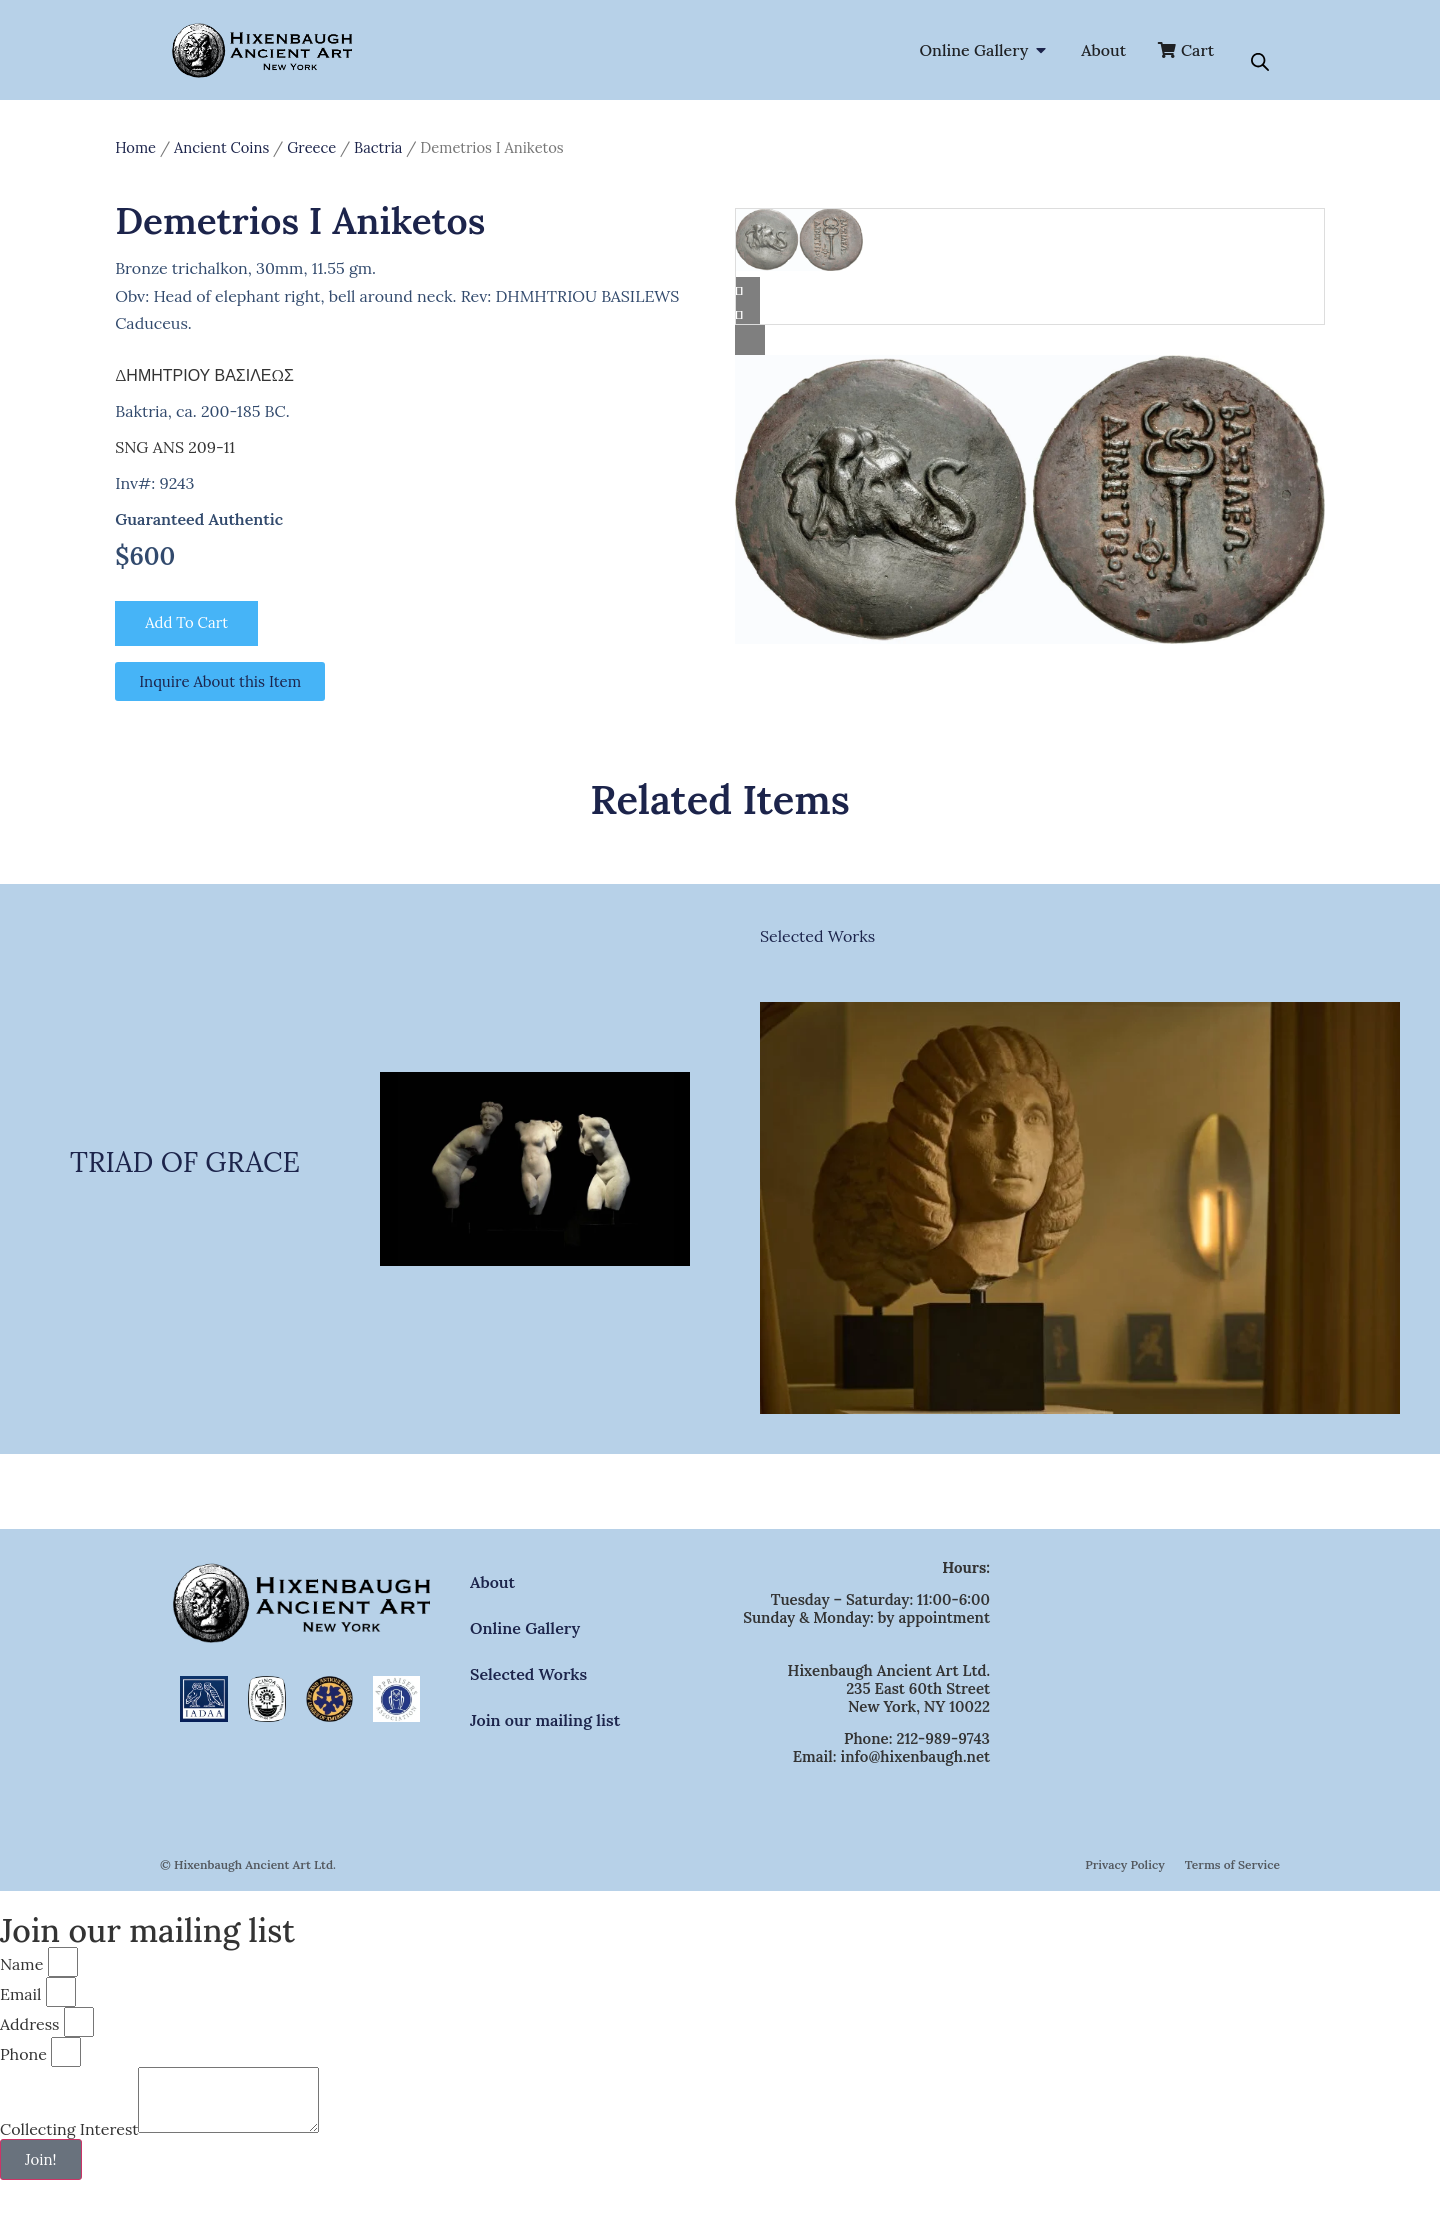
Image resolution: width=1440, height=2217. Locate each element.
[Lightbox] (1030, 340)
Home (135, 147)
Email (20, 1995)
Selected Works (817, 937)
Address (29, 2025)
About (492, 1583)
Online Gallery (525, 1629)
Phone (23, 2055)
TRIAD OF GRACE (185, 1163)
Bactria (378, 147)
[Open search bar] (1260, 62)
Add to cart (189, 624)
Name (21, 1965)
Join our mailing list (545, 1721)
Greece (311, 147)
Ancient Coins (221, 147)
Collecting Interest (69, 2142)
